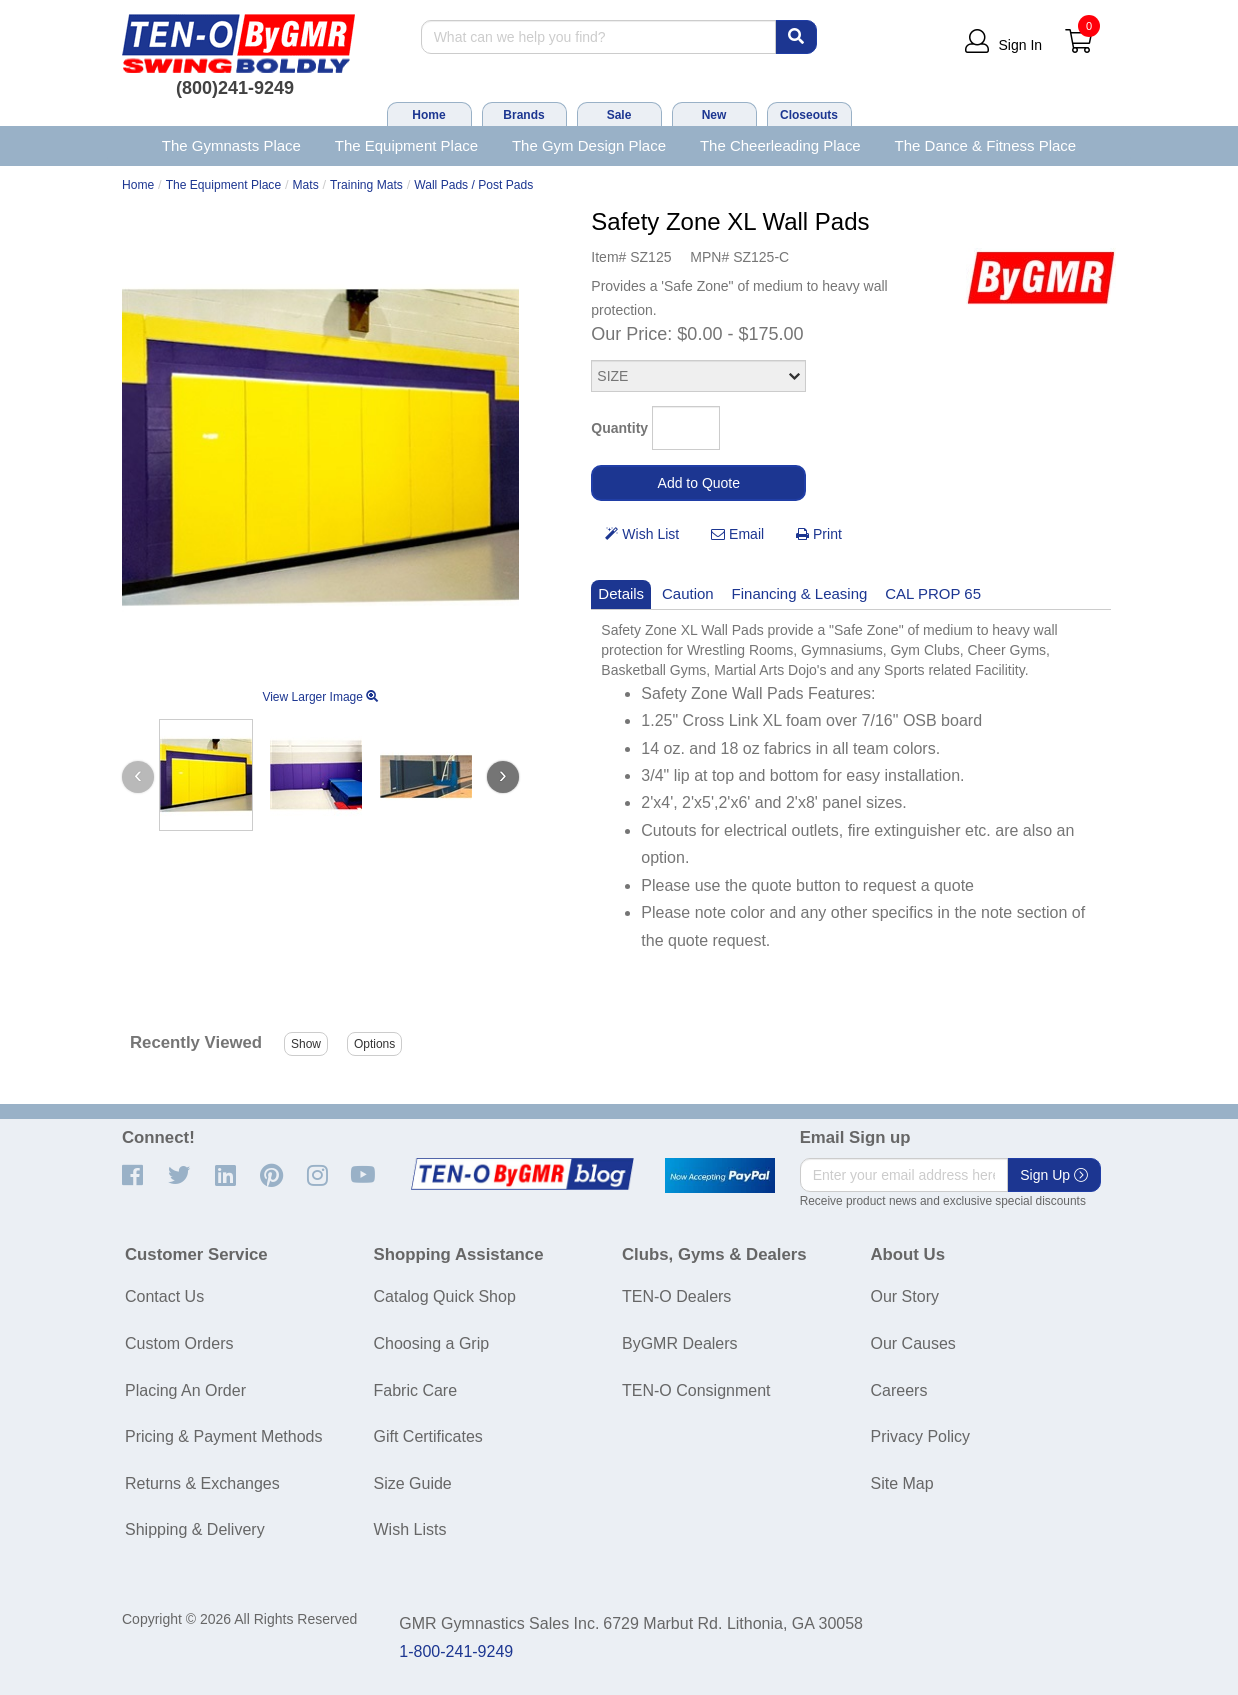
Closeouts (809, 115)
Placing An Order (185, 1390)
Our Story (905, 1296)
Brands (523, 115)
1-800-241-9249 (456, 1651)
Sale (619, 115)
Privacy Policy (921, 1436)
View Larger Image (320, 697)
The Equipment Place (406, 145)
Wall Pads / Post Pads (473, 185)
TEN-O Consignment (696, 1390)
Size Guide (413, 1483)
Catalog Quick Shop (445, 1296)
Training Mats (366, 185)
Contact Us (164, 1296)
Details (621, 593)
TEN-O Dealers (676, 1296)
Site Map (902, 1483)
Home (428, 115)
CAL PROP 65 (933, 593)
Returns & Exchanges (202, 1483)
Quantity (619, 428)
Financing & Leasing (800, 593)
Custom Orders (179, 1343)
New (714, 115)
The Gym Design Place (589, 145)
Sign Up (1054, 1175)
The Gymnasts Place (231, 145)
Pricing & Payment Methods (223, 1436)
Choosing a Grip (432, 1343)
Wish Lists (410, 1529)
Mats (306, 185)
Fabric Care (416, 1390)
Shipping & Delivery (195, 1529)
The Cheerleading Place (780, 145)
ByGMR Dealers (680, 1343)
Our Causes (913, 1343)
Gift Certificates (428, 1436)
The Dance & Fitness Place (986, 145)
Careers (899, 1390)
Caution (688, 593)
